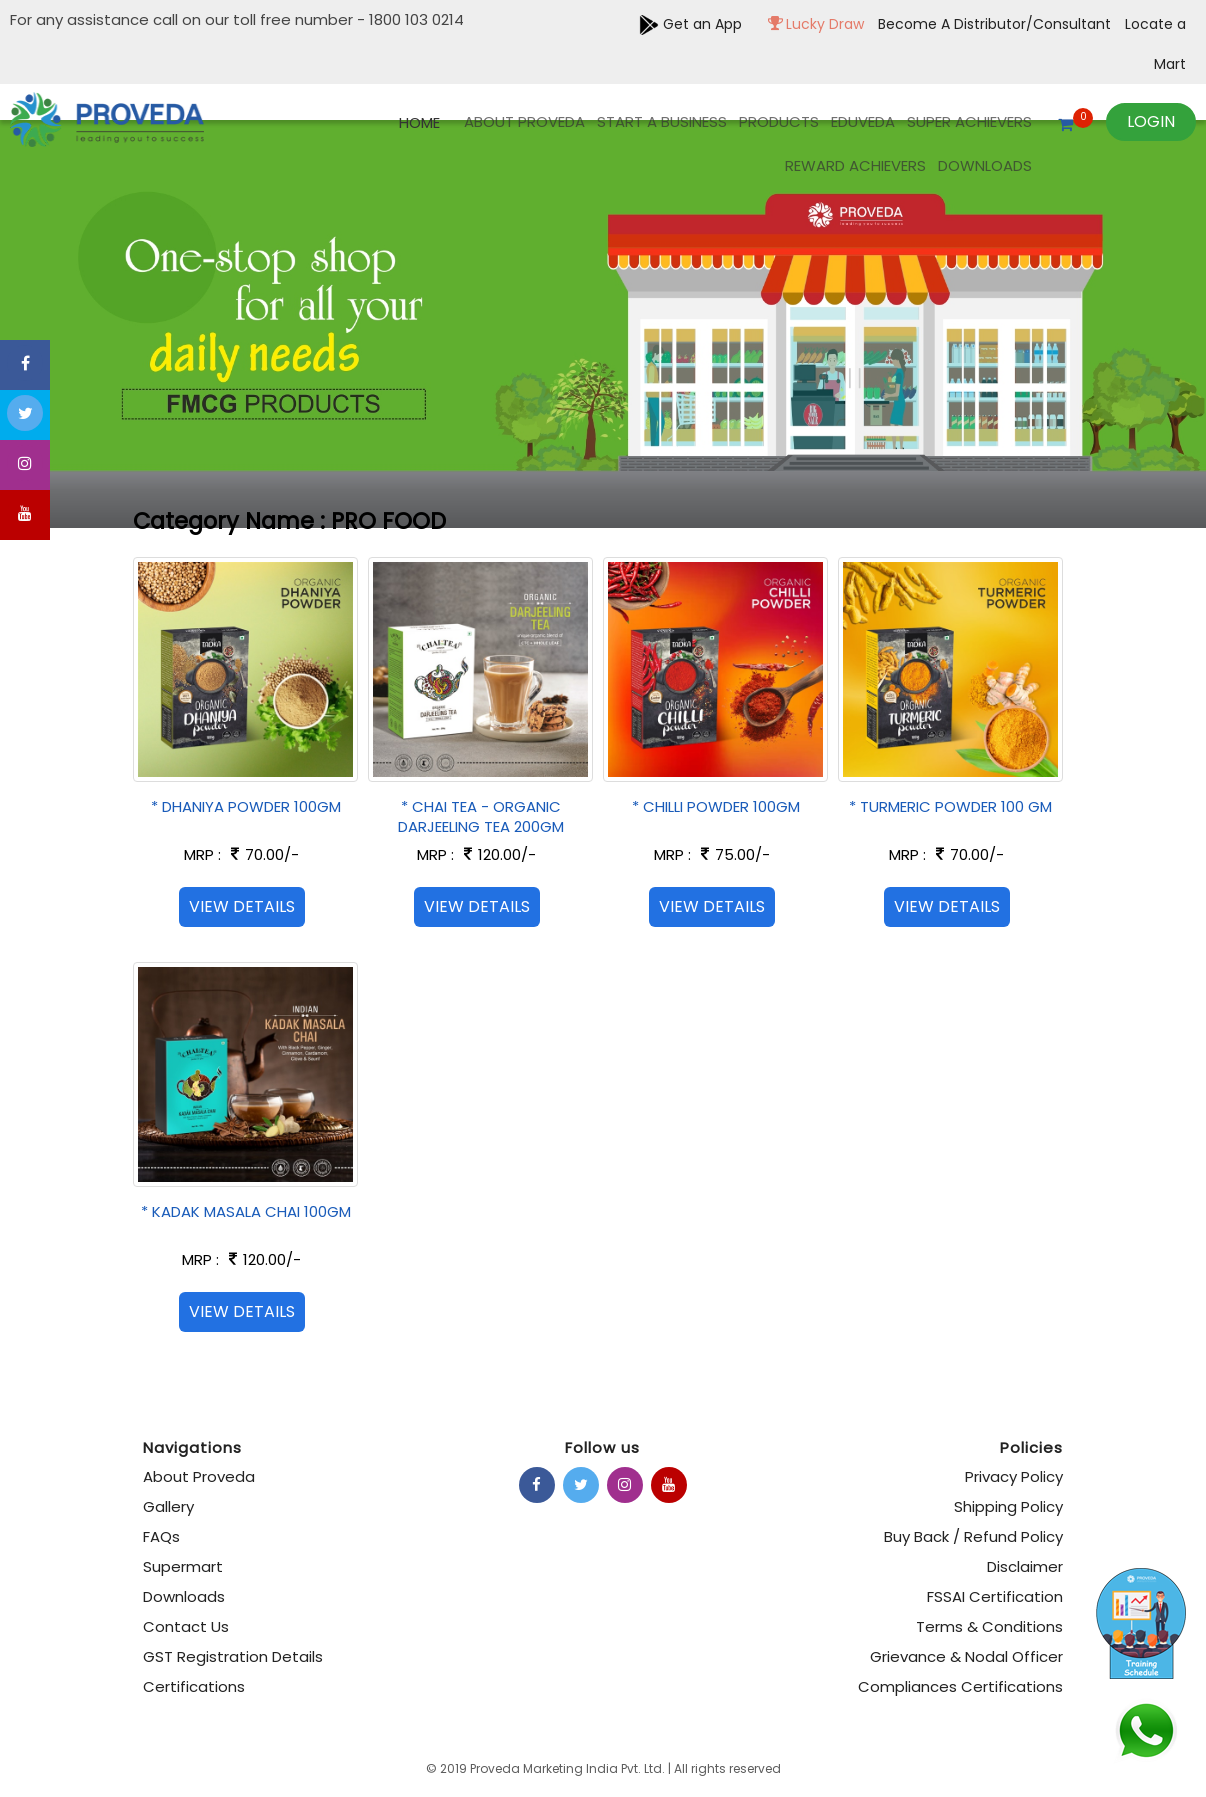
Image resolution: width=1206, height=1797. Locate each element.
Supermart (183, 1566)
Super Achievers (969, 121)
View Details (242, 906)
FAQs (161, 1536)
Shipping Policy (1008, 1506)
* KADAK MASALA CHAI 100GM (246, 1211)
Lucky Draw (811, 24)
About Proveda (524, 121)
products (779, 121)
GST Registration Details (233, 1656)
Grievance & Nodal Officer (966, 1656)
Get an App (690, 24)
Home (419, 122)
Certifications (194, 1686)
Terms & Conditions (989, 1626)
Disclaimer (1025, 1566)
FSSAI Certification (995, 1596)
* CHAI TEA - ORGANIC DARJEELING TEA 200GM (481, 816)
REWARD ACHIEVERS (855, 165)
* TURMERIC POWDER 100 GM (950, 806)
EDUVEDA (863, 121)
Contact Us (186, 1626)
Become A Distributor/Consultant (996, 24)
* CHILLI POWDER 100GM (716, 806)
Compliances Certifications (960, 1686)
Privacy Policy (1014, 1476)
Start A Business (662, 121)
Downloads (985, 165)
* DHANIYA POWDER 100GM (246, 806)
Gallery (168, 1506)
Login (1151, 121)
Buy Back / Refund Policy (973, 1536)
